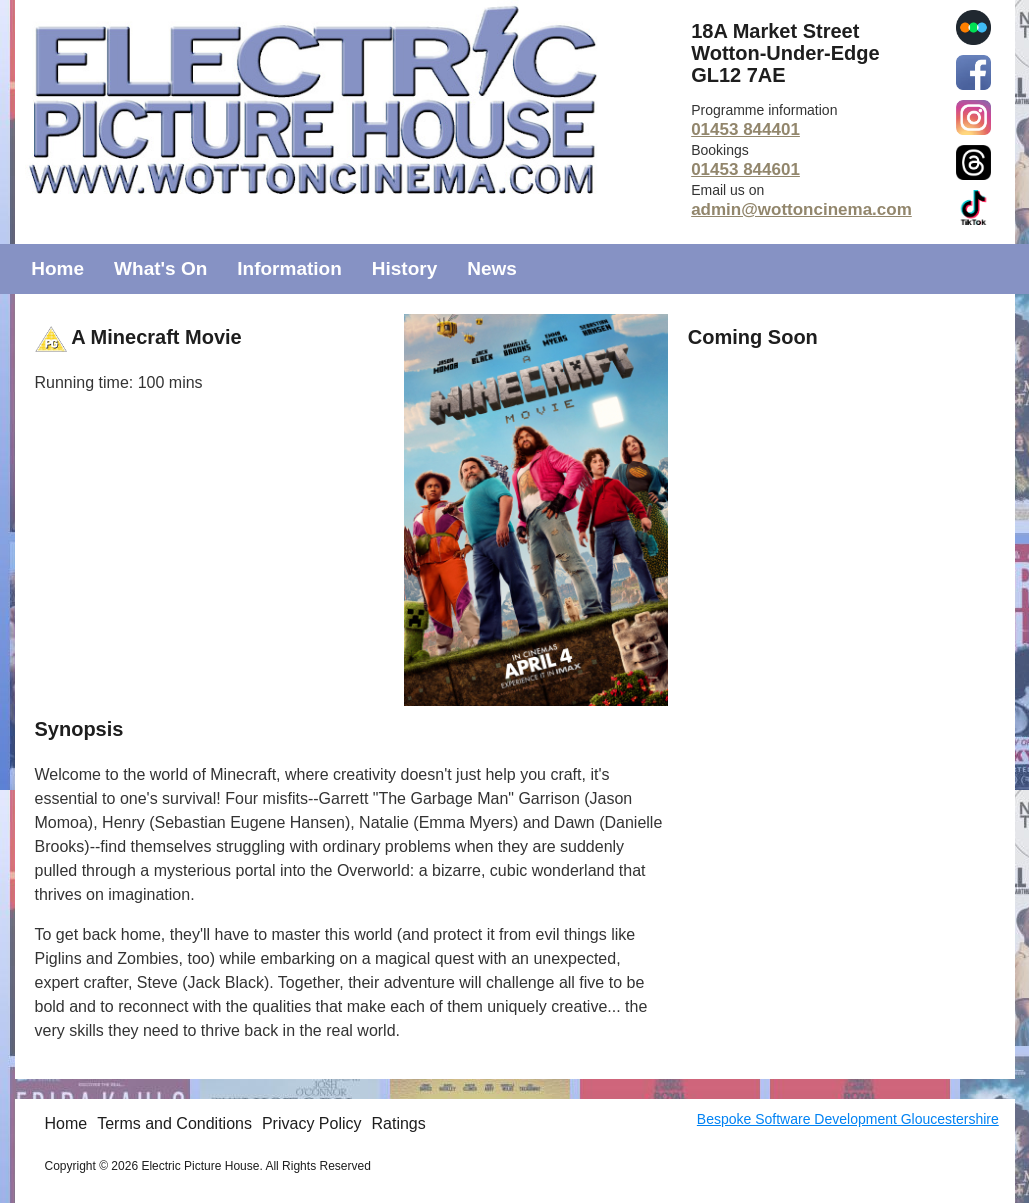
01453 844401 (745, 129)
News (492, 268)
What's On (160, 268)
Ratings (399, 1123)
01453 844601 (745, 169)
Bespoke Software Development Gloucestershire (848, 1119)
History (404, 268)
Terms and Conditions (174, 1123)
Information (289, 268)
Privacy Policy (312, 1123)
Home (57, 268)
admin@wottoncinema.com (801, 209)
